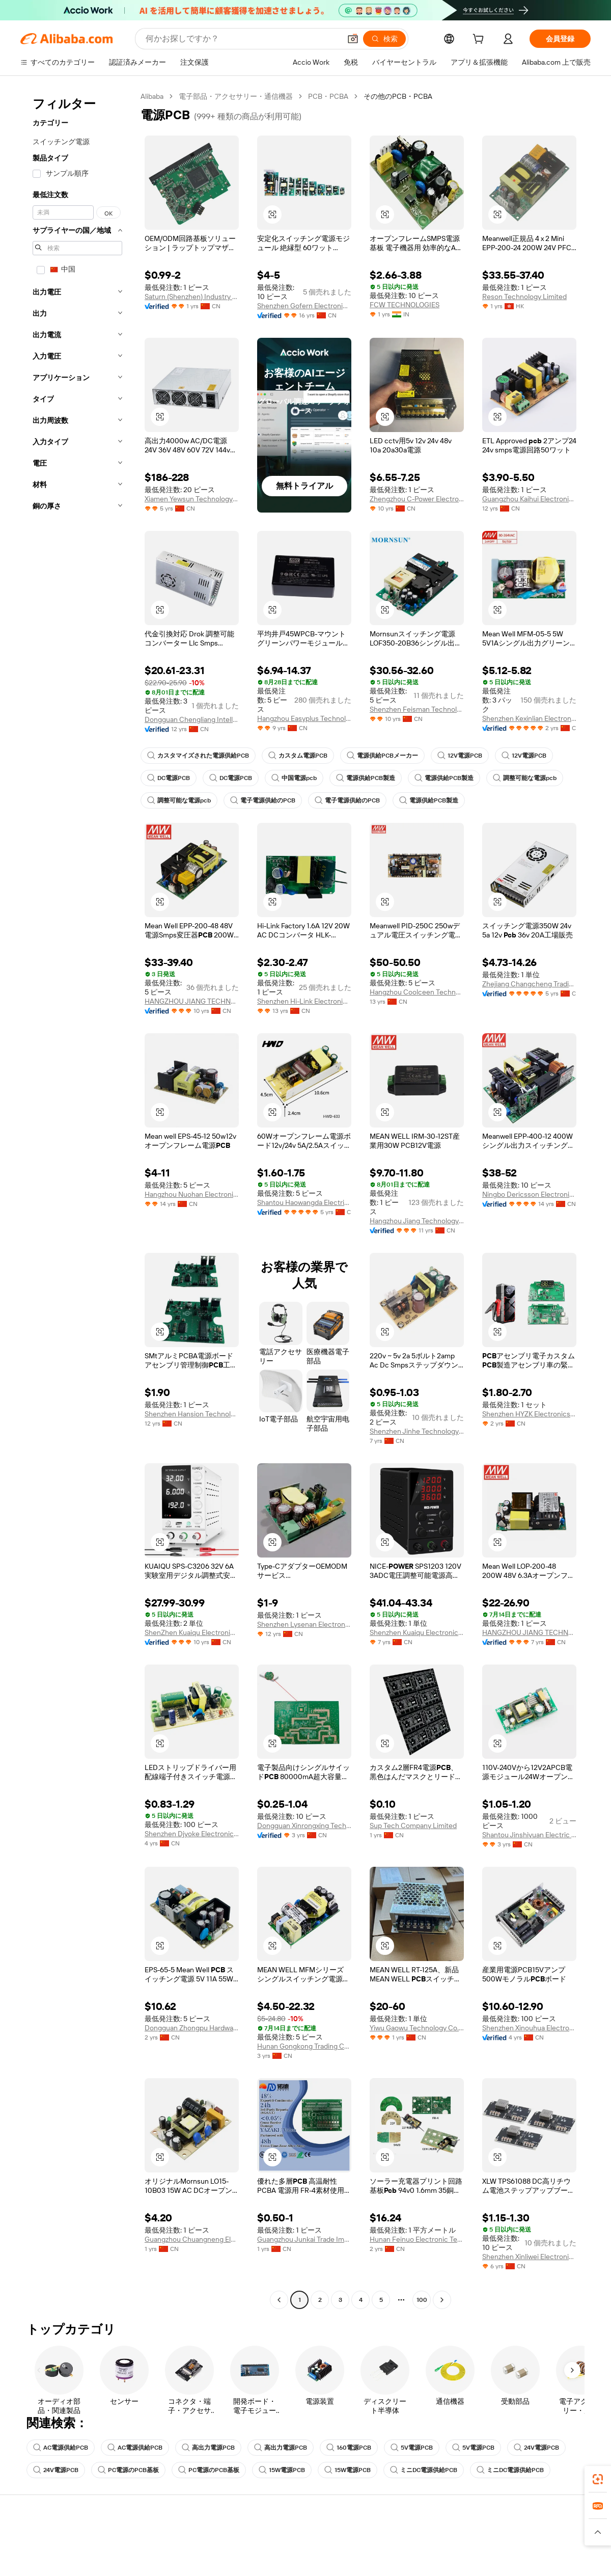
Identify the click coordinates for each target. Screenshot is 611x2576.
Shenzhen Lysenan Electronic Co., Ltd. (304, 1624)
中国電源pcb (294, 778)
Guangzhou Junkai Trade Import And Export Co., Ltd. (304, 2239)
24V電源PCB (536, 2448)
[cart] (480, 40)
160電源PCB (348, 2448)
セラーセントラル (400, 2561)
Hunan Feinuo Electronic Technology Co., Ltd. (417, 2239)
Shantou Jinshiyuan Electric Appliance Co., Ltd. (529, 1835)
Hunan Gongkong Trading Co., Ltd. (304, 2046)
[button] (272, 214)
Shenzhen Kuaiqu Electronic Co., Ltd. (417, 1632)
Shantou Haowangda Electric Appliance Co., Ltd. (304, 1202)
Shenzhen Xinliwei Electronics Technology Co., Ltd (529, 2256)
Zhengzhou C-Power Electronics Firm (417, 499)
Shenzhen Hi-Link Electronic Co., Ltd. (304, 1001)
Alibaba (152, 96)
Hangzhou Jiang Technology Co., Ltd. (417, 1221)
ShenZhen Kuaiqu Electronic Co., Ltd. (192, 1632)
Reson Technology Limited (524, 296)
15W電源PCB (282, 2470)
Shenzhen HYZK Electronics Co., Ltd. (529, 1414)
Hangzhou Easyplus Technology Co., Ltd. (304, 718)
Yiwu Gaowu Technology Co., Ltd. (417, 2028)
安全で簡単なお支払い (173, 2541)
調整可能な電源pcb (525, 778)
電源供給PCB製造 (365, 778)
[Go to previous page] (279, 2300)
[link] (598, 2479)
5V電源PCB (412, 2448)
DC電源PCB (168, 778)
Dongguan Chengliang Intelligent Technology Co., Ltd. (192, 719)
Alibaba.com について (523, 2541)
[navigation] (77, 1199)
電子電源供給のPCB (262, 800)
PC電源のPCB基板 (128, 2470)
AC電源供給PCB (60, 2448)
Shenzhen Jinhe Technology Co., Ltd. (417, 1431)
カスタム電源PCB (297, 756)
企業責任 (503, 2561)
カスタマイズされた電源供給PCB (198, 756)
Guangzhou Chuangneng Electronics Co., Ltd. (192, 2239)
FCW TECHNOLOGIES (404, 305)
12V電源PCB (459, 756)
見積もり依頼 (276, 2541)
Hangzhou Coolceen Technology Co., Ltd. (417, 992)
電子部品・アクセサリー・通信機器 (236, 96)
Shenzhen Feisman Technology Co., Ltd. (417, 709)
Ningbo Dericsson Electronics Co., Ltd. (529, 1194)
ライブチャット (45, 2561)
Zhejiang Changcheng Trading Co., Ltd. (529, 984)
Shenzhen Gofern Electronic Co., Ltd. (304, 306)
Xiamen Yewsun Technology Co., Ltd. (192, 499)
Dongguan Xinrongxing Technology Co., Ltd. (304, 1825)
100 (421, 2299)
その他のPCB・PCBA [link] (398, 96)
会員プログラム (279, 2561)
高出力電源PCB (208, 2448)
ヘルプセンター (45, 2541)
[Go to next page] (442, 2300)
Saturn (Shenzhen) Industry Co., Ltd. (192, 296)
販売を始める (393, 2541)
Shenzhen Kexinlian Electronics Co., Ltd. (529, 718)
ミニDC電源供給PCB (423, 2470)
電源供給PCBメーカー (382, 756)
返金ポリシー (158, 2561)
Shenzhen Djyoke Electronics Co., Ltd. (192, 1834)
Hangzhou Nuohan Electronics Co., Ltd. (192, 1194)
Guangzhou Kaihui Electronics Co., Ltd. (529, 499)
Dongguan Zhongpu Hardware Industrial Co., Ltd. (192, 2028)
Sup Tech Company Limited (413, 1825)
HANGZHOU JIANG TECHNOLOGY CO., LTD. (192, 1001)
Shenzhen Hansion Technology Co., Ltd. (192, 1414)
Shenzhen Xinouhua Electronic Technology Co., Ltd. (529, 2028)
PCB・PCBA (328, 96)
